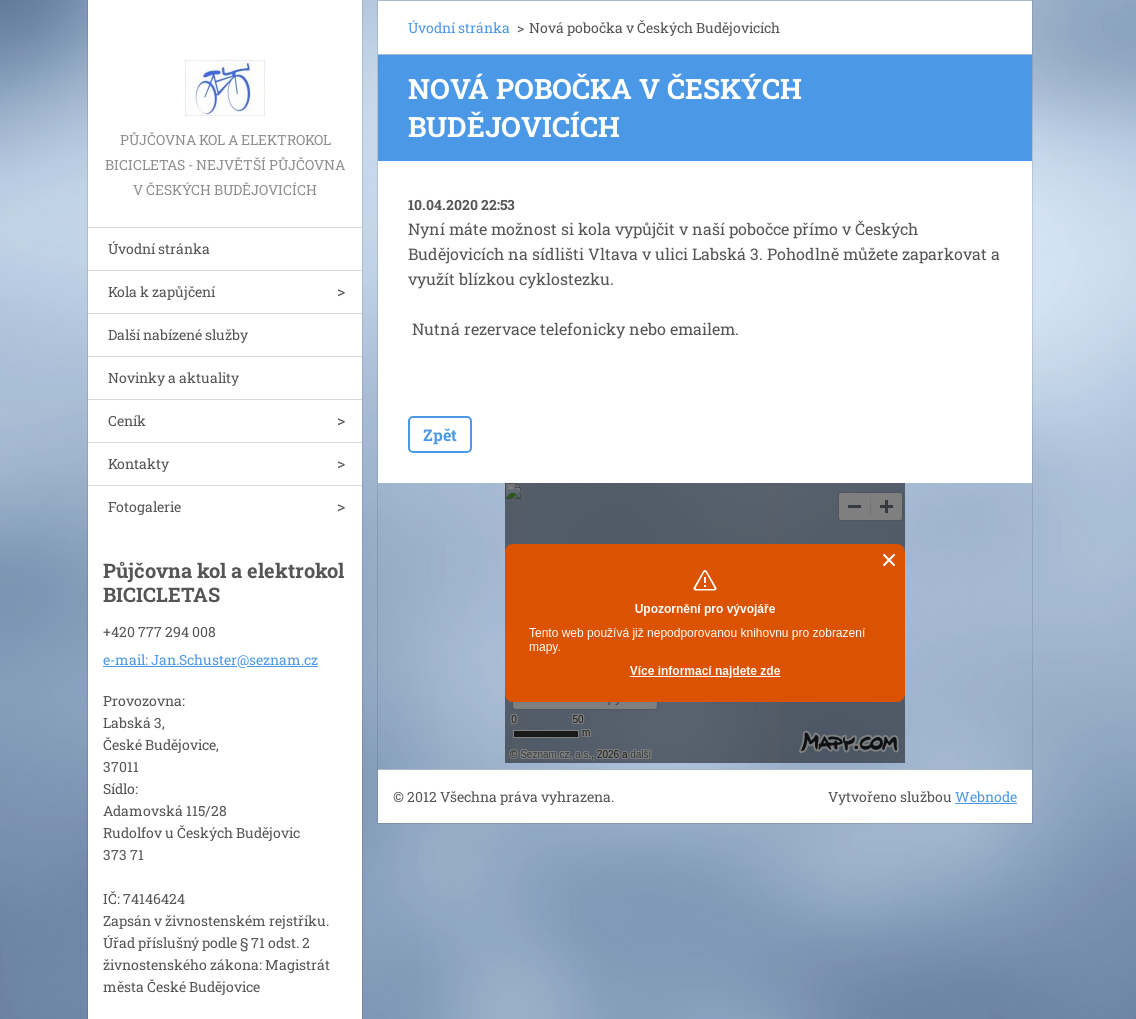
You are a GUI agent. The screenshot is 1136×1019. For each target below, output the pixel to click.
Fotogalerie (144, 506)
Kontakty (138, 463)
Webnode (986, 796)
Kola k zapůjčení (161, 291)
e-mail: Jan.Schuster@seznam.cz (210, 659)
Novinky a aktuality (173, 377)
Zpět (440, 434)
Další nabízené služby (178, 334)
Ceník (127, 420)
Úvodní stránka (159, 248)
